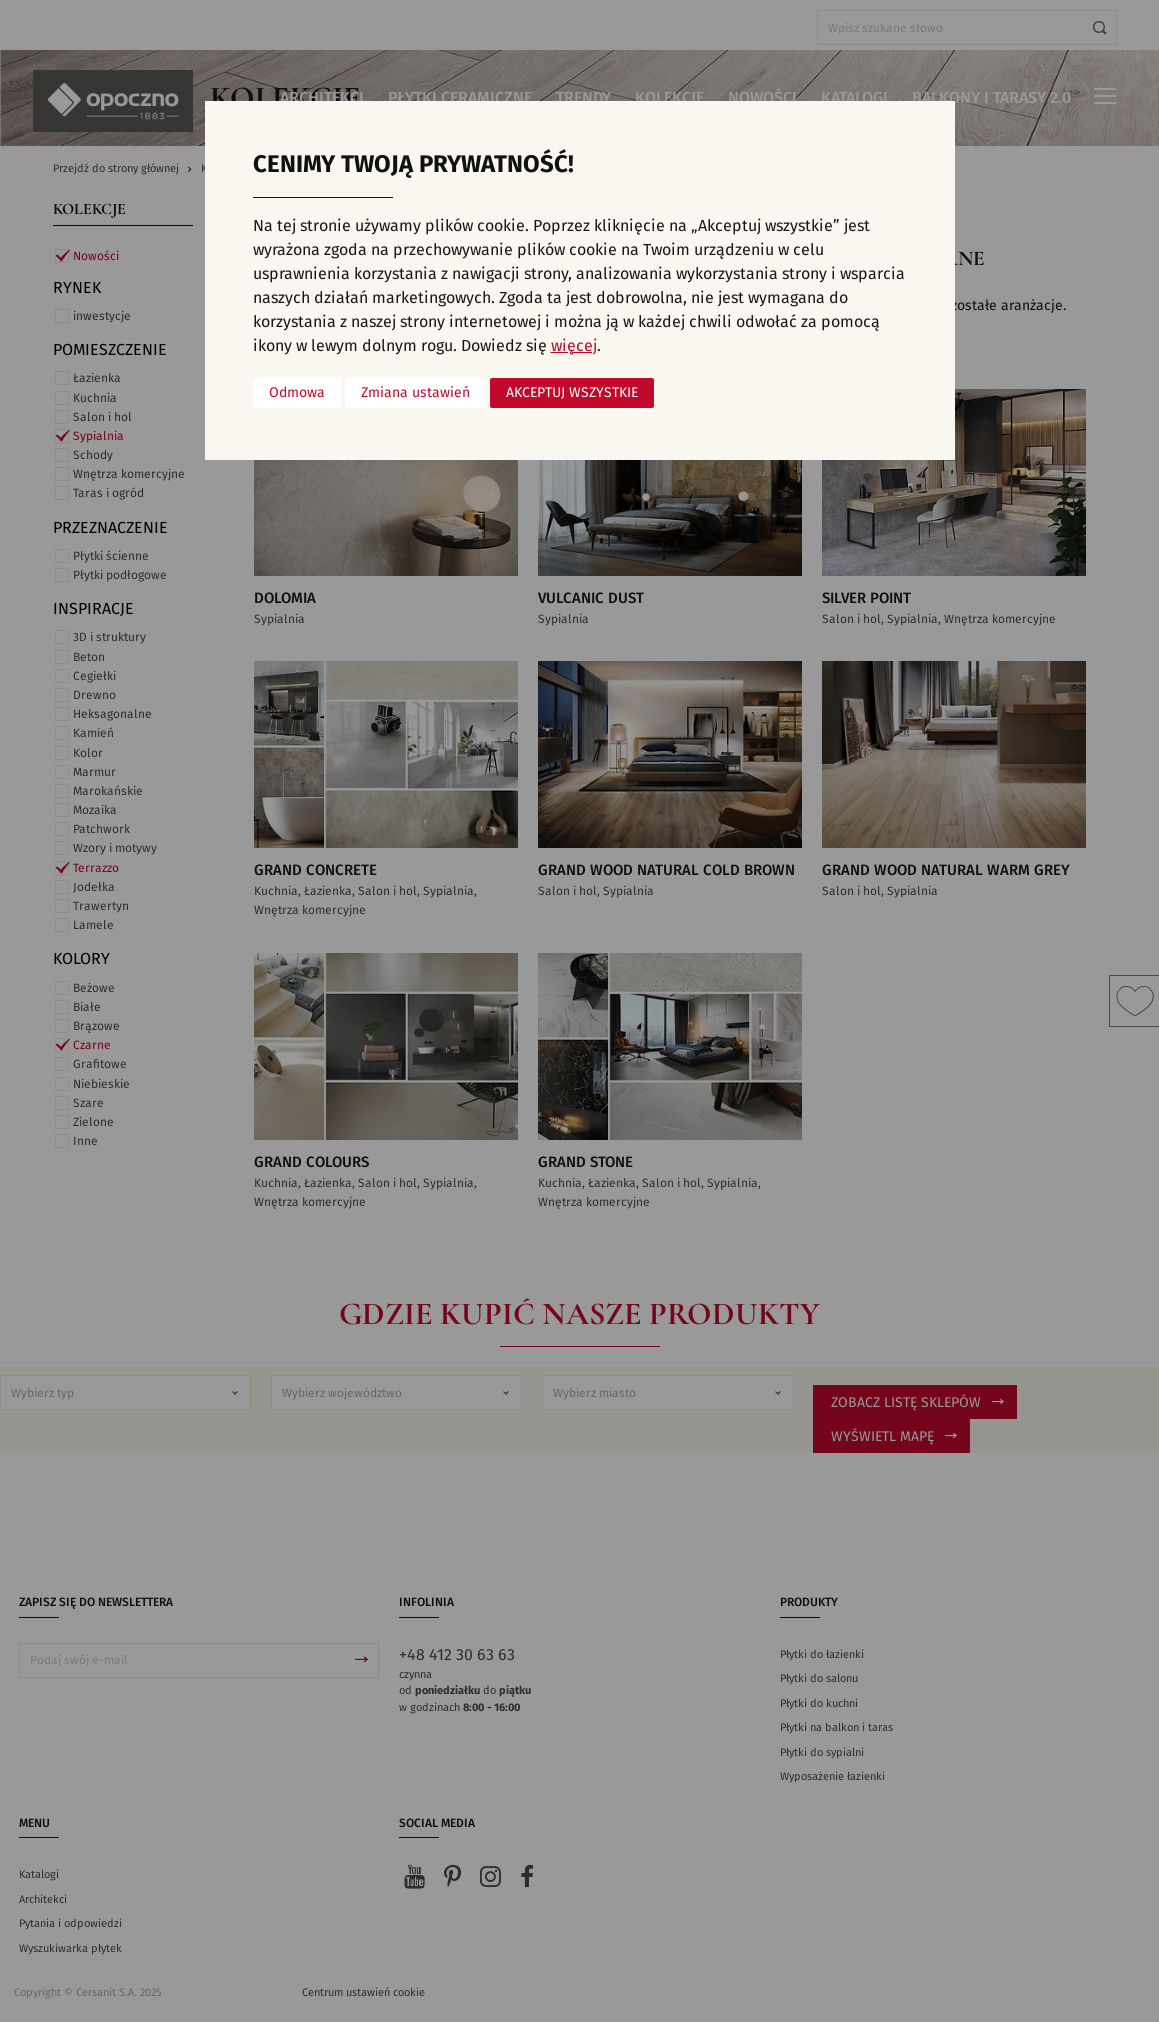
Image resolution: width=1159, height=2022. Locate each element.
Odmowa (297, 393)
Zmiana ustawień (415, 393)
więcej (574, 346)
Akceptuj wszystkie (572, 393)
